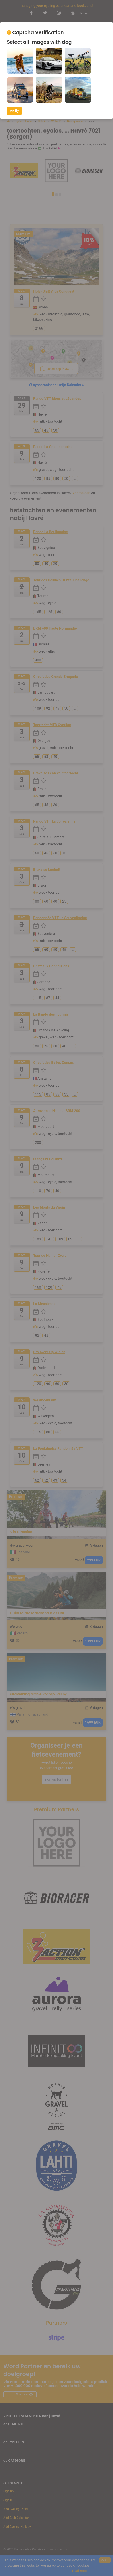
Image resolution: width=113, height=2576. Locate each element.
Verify (14, 111)
